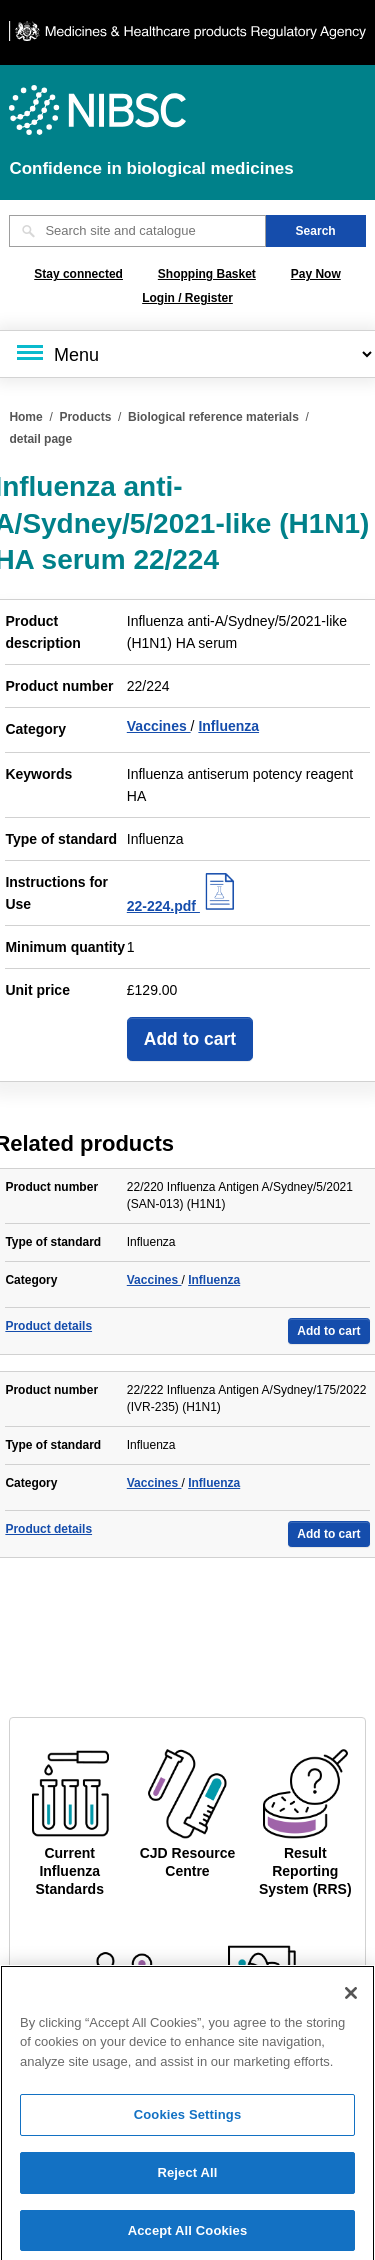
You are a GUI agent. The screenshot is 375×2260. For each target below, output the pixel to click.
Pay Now (316, 274)
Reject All (187, 2180)
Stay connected (78, 274)
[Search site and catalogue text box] (137, 231)
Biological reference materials (213, 417)
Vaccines (159, 726)
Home (25, 417)
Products (85, 417)
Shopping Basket (207, 274)
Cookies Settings (188, 2123)
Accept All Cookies (188, 2238)
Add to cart (190, 1039)
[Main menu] (187, 354)
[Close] (351, 2001)
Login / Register (187, 298)
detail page (40, 439)
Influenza (228, 726)
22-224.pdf (183, 906)
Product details (48, 1326)
